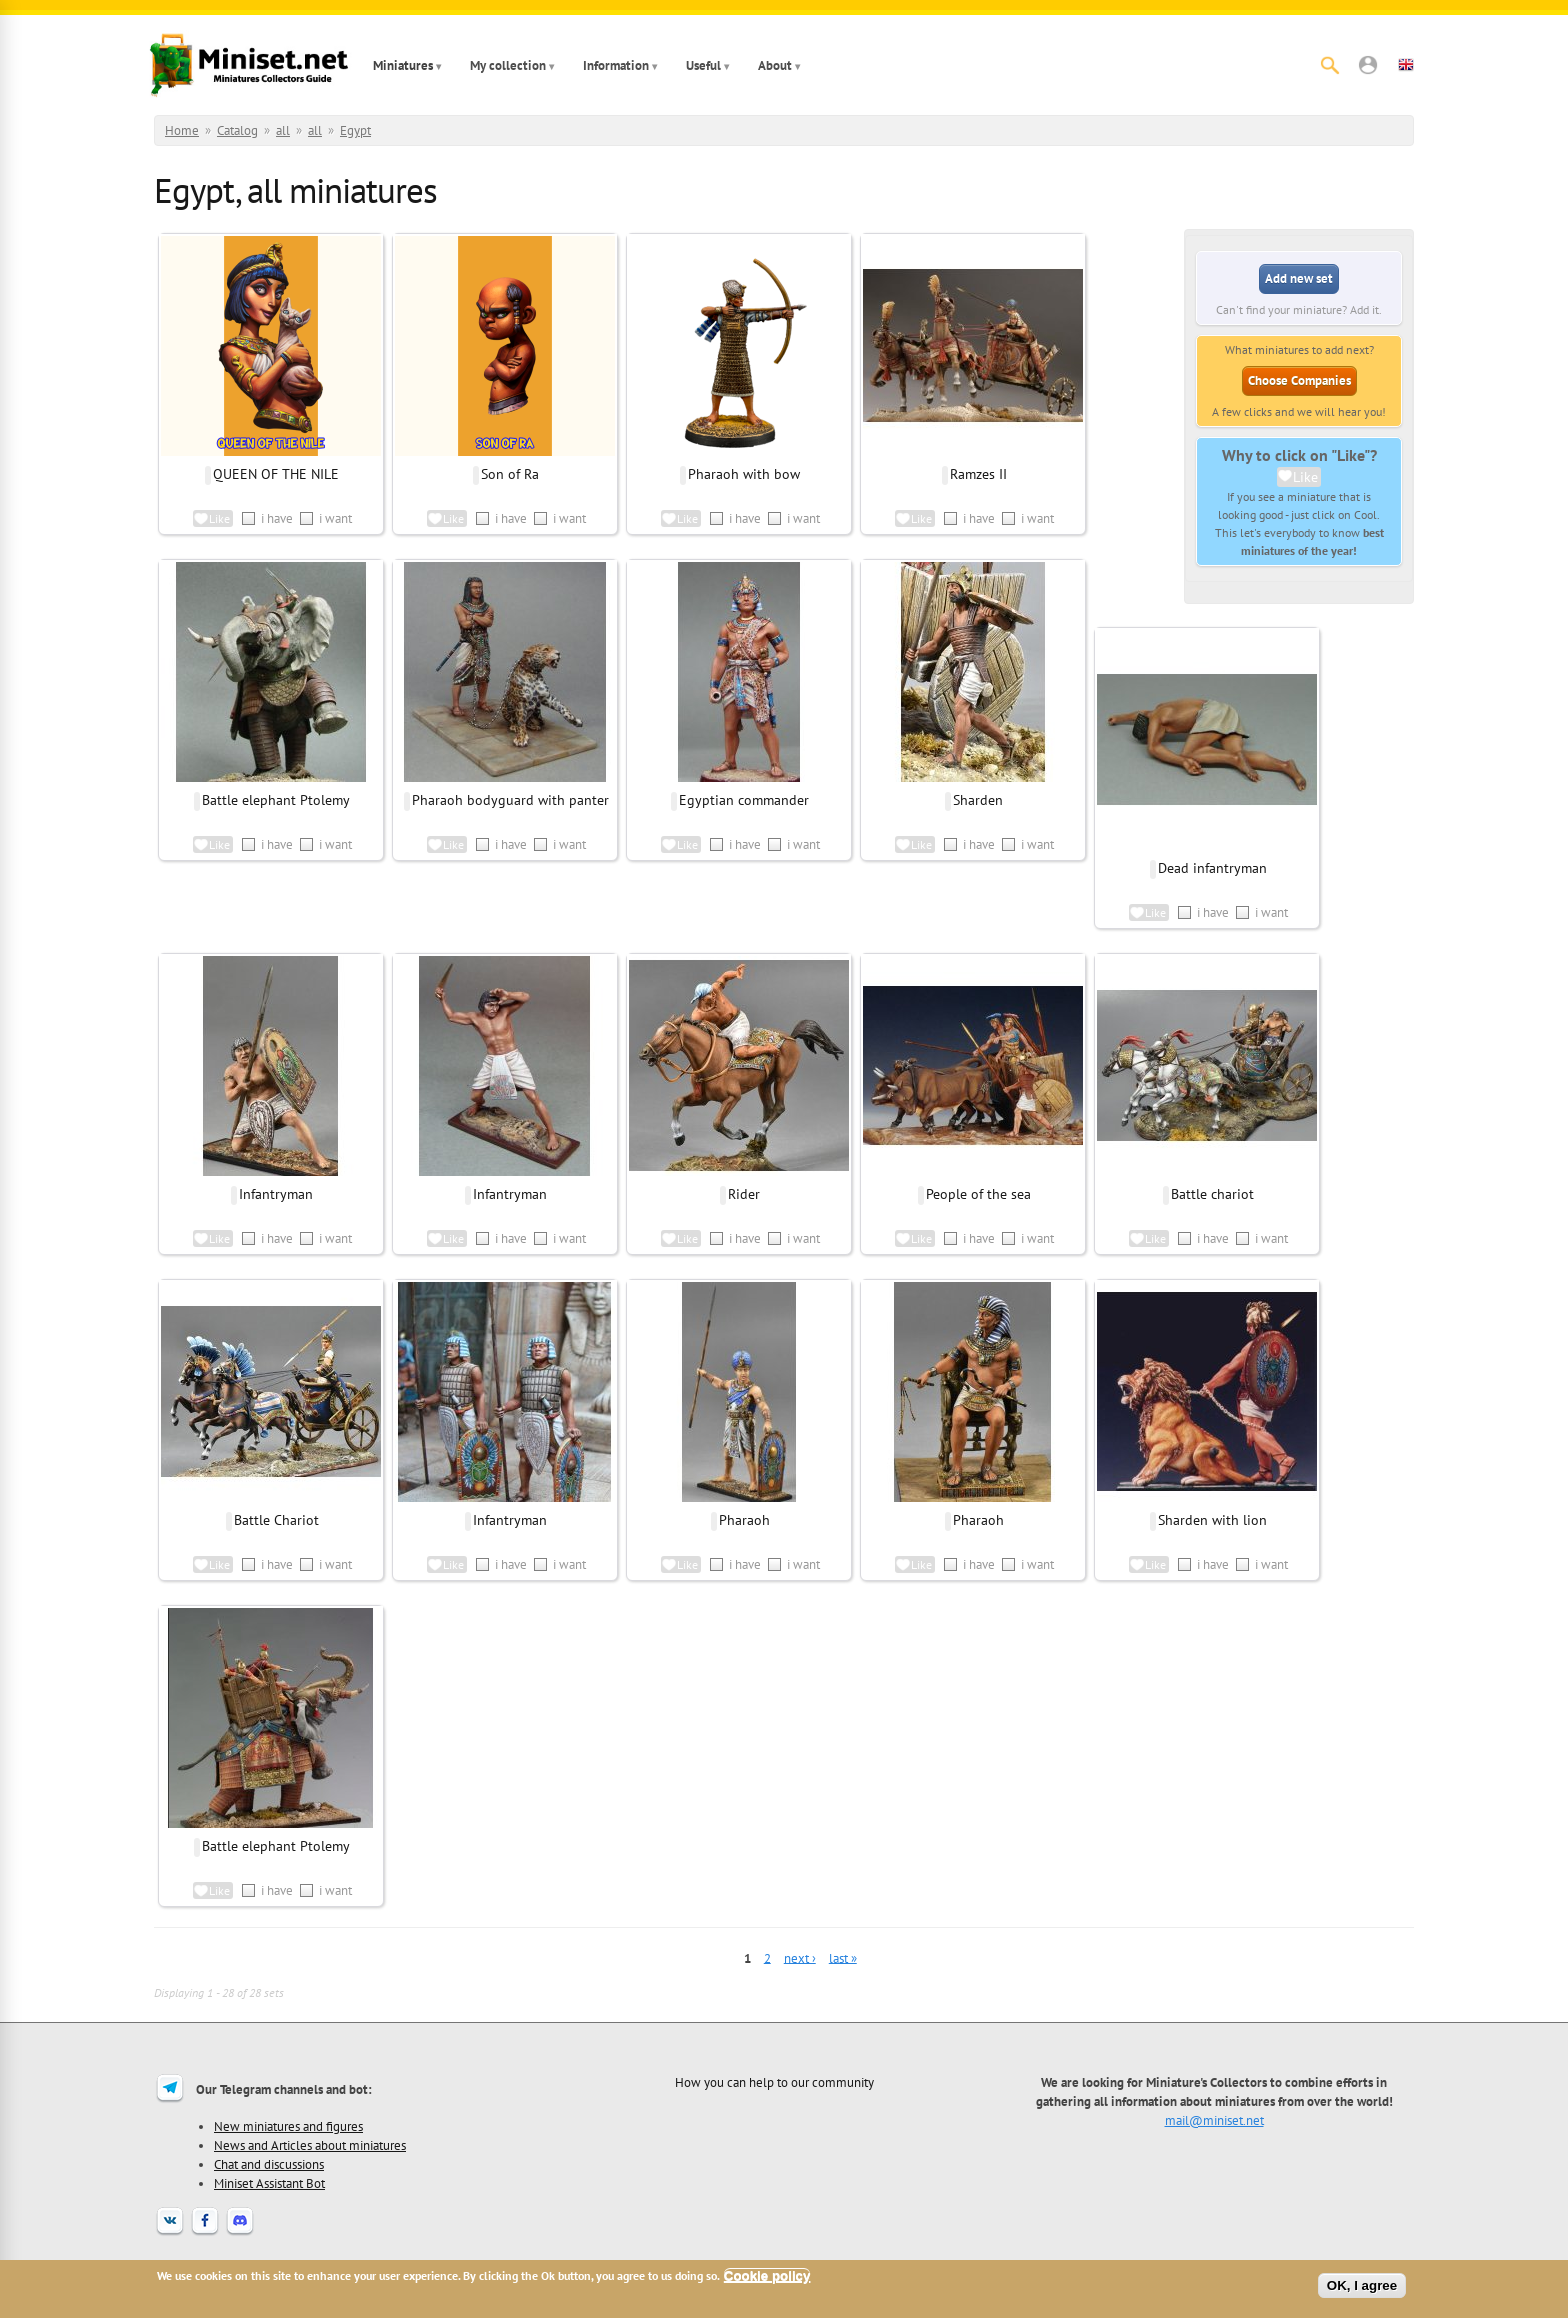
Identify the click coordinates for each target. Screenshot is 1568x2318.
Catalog (237, 130)
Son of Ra (510, 474)
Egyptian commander (744, 800)
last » (843, 1957)
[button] (1368, 65)
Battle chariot (1212, 1194)
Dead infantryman (1212, 868)
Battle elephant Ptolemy (276, 800)
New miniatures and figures (288, 2126)
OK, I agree (1362, 2285)
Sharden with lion (1212, 1520)
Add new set (1299, 278)
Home (182, 130)
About (775, 65)
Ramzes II (978, 474)
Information (616, 65)
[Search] (1330, 65)
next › (800, 1957)
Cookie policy (767, 2275)
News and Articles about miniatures (310, 2145)
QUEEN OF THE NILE (276, 474)
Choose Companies (1299, 380)
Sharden (978, 800)
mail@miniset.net (1214, 2120)
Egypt (355, 130)
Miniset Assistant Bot (269, 2183)
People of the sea (978, 1194)
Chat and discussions (269, 2164)
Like (1305, 477)
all (283, 130)
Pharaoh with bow (744, 474)
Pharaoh (744, 1520)
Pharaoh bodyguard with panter (510, 800)
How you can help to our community (774, 2082)
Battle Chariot (276, 1520)
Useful (703, 65)
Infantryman (276, 1194)
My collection (508, 65)
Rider (744, 1194)
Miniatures (403, 65)
